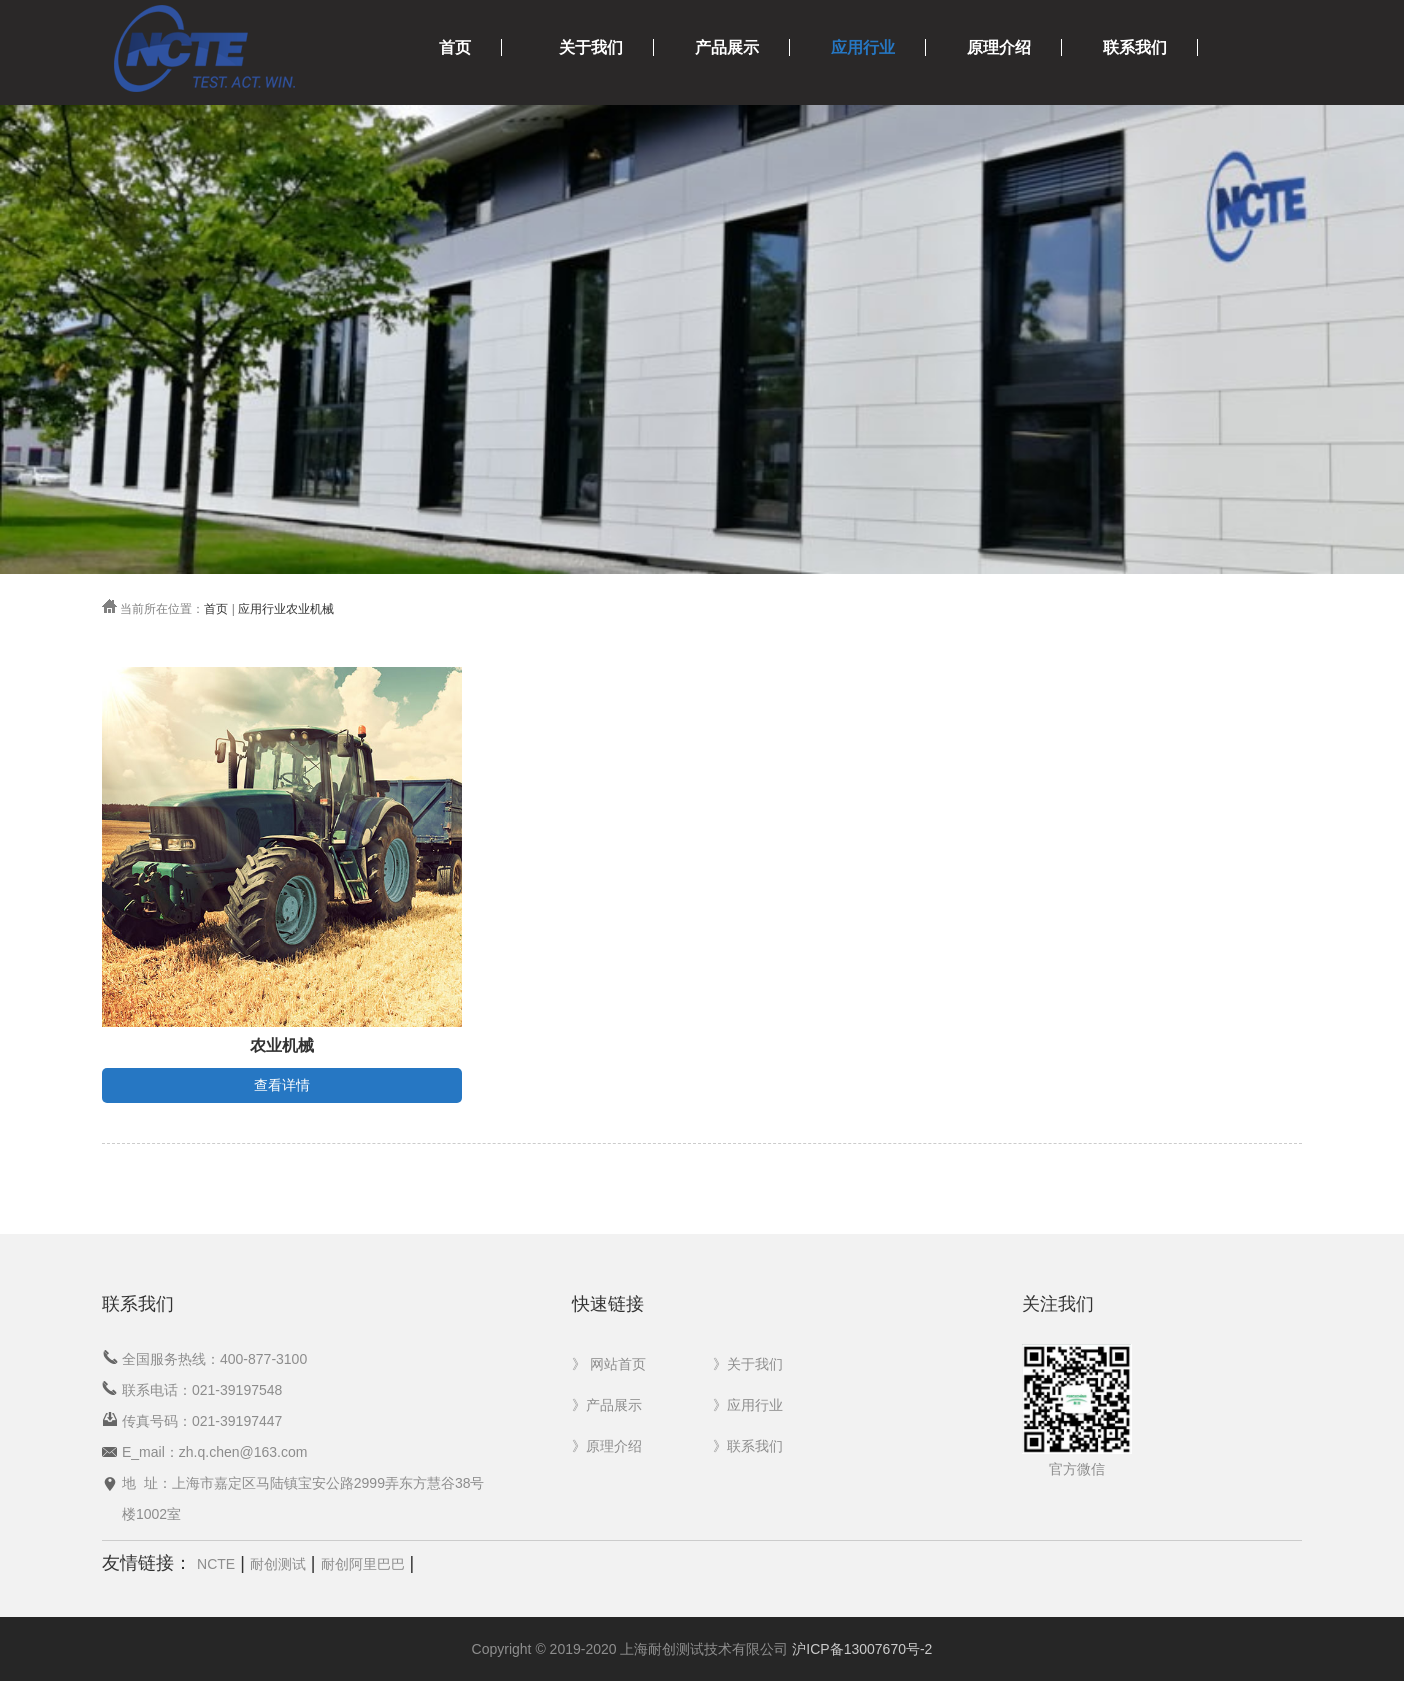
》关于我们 (748, 1364)
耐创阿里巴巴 (363, 1564)
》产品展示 (607, 1405)
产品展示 (727, 47)
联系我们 (1135, 47)
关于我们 (591, 47)
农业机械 (310, 609)
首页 (455, 47)
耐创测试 (278, 1564)
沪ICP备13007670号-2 (862, 1649)
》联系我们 (748, 1446)
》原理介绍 (607, 1446)
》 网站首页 (609, 1364)
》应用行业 (748, 1405)
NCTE (216, 1564)
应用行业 (863, 47)
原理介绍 (999, 47)
